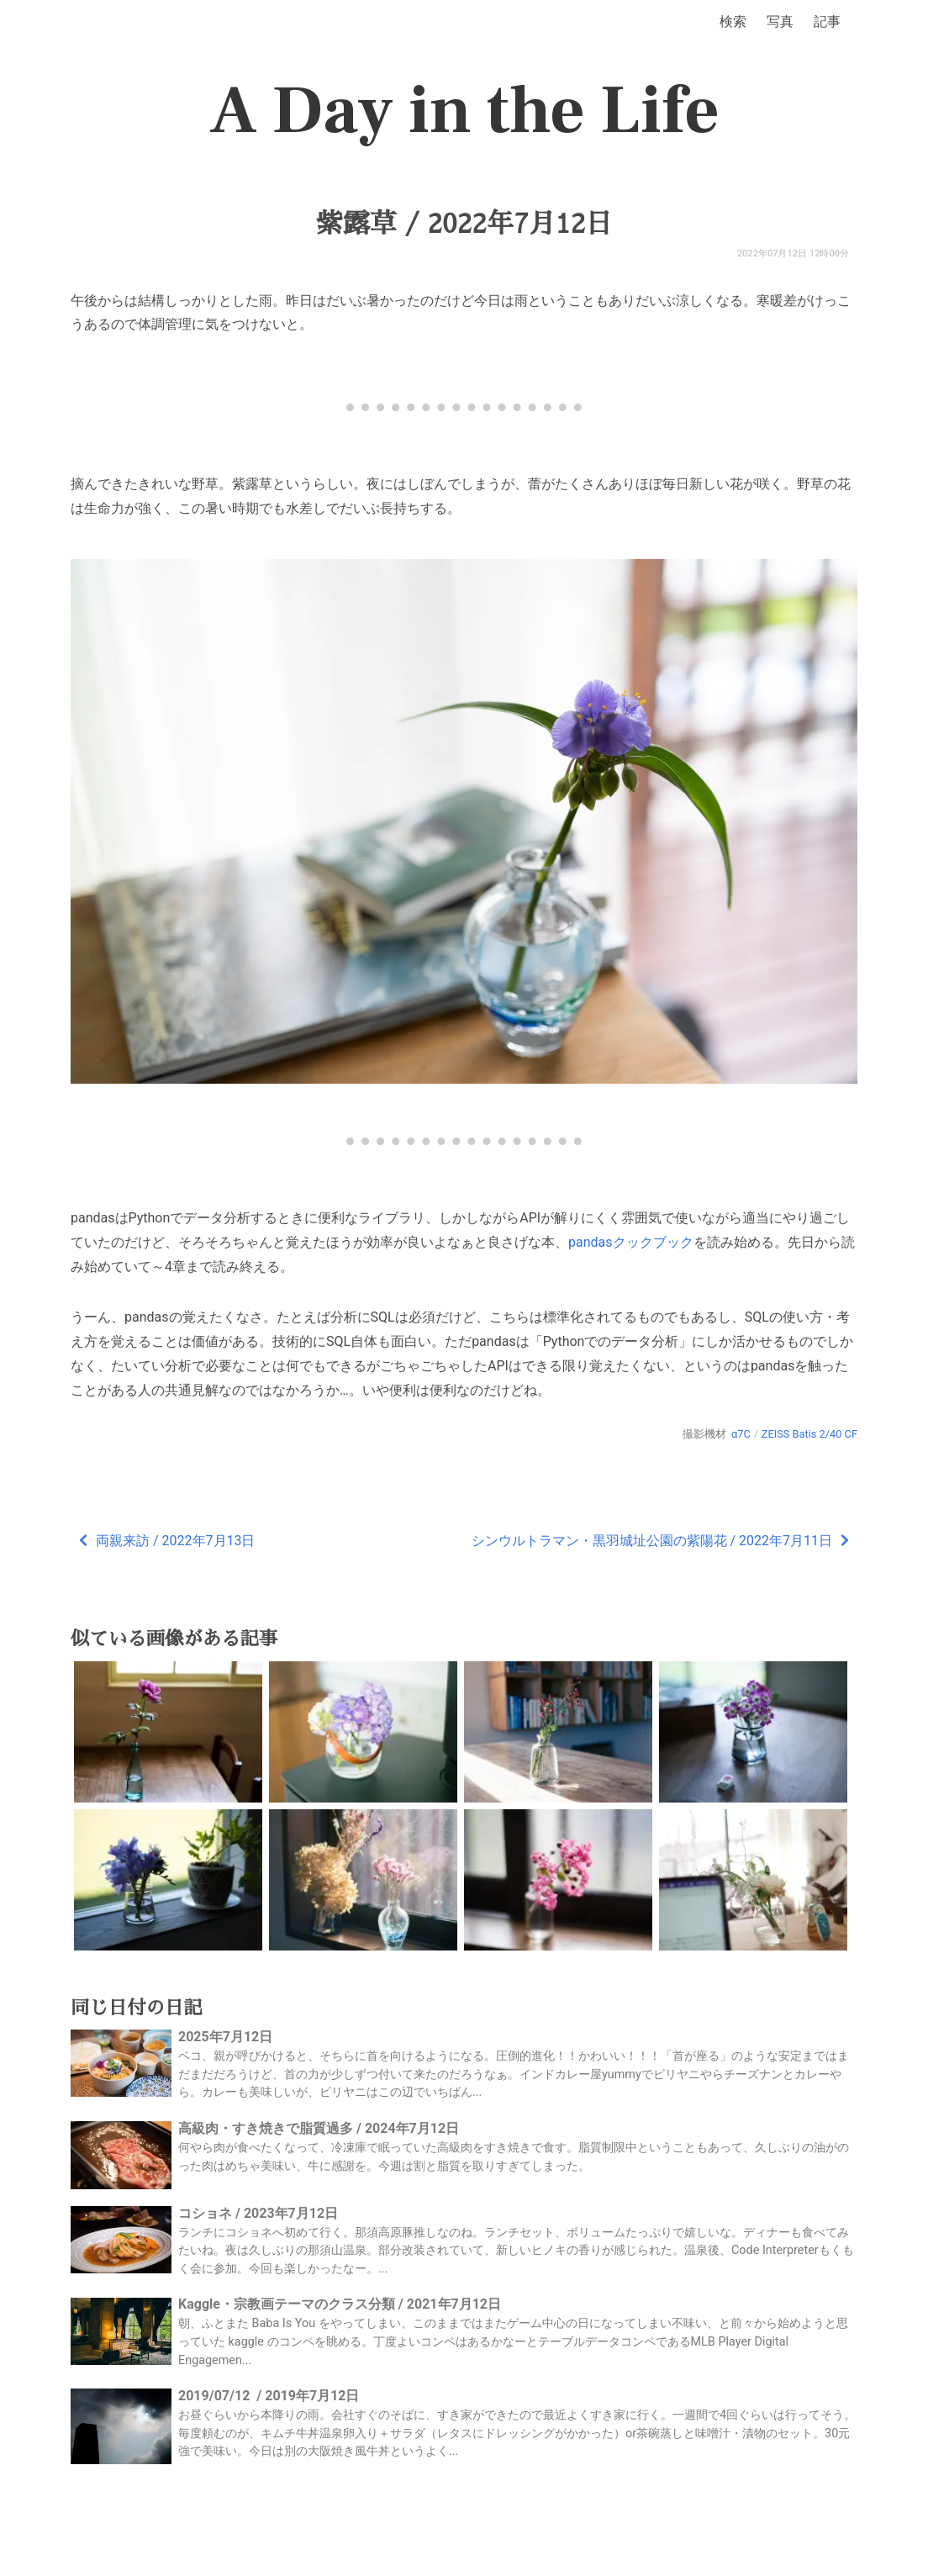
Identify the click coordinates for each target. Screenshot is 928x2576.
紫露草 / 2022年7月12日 (464, 223)
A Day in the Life (464, 111)
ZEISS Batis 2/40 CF (809, 1434)
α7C (741, 1434)
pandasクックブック (630, 1242)
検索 (733, 21)
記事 (827, 21)
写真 (780, 21)
